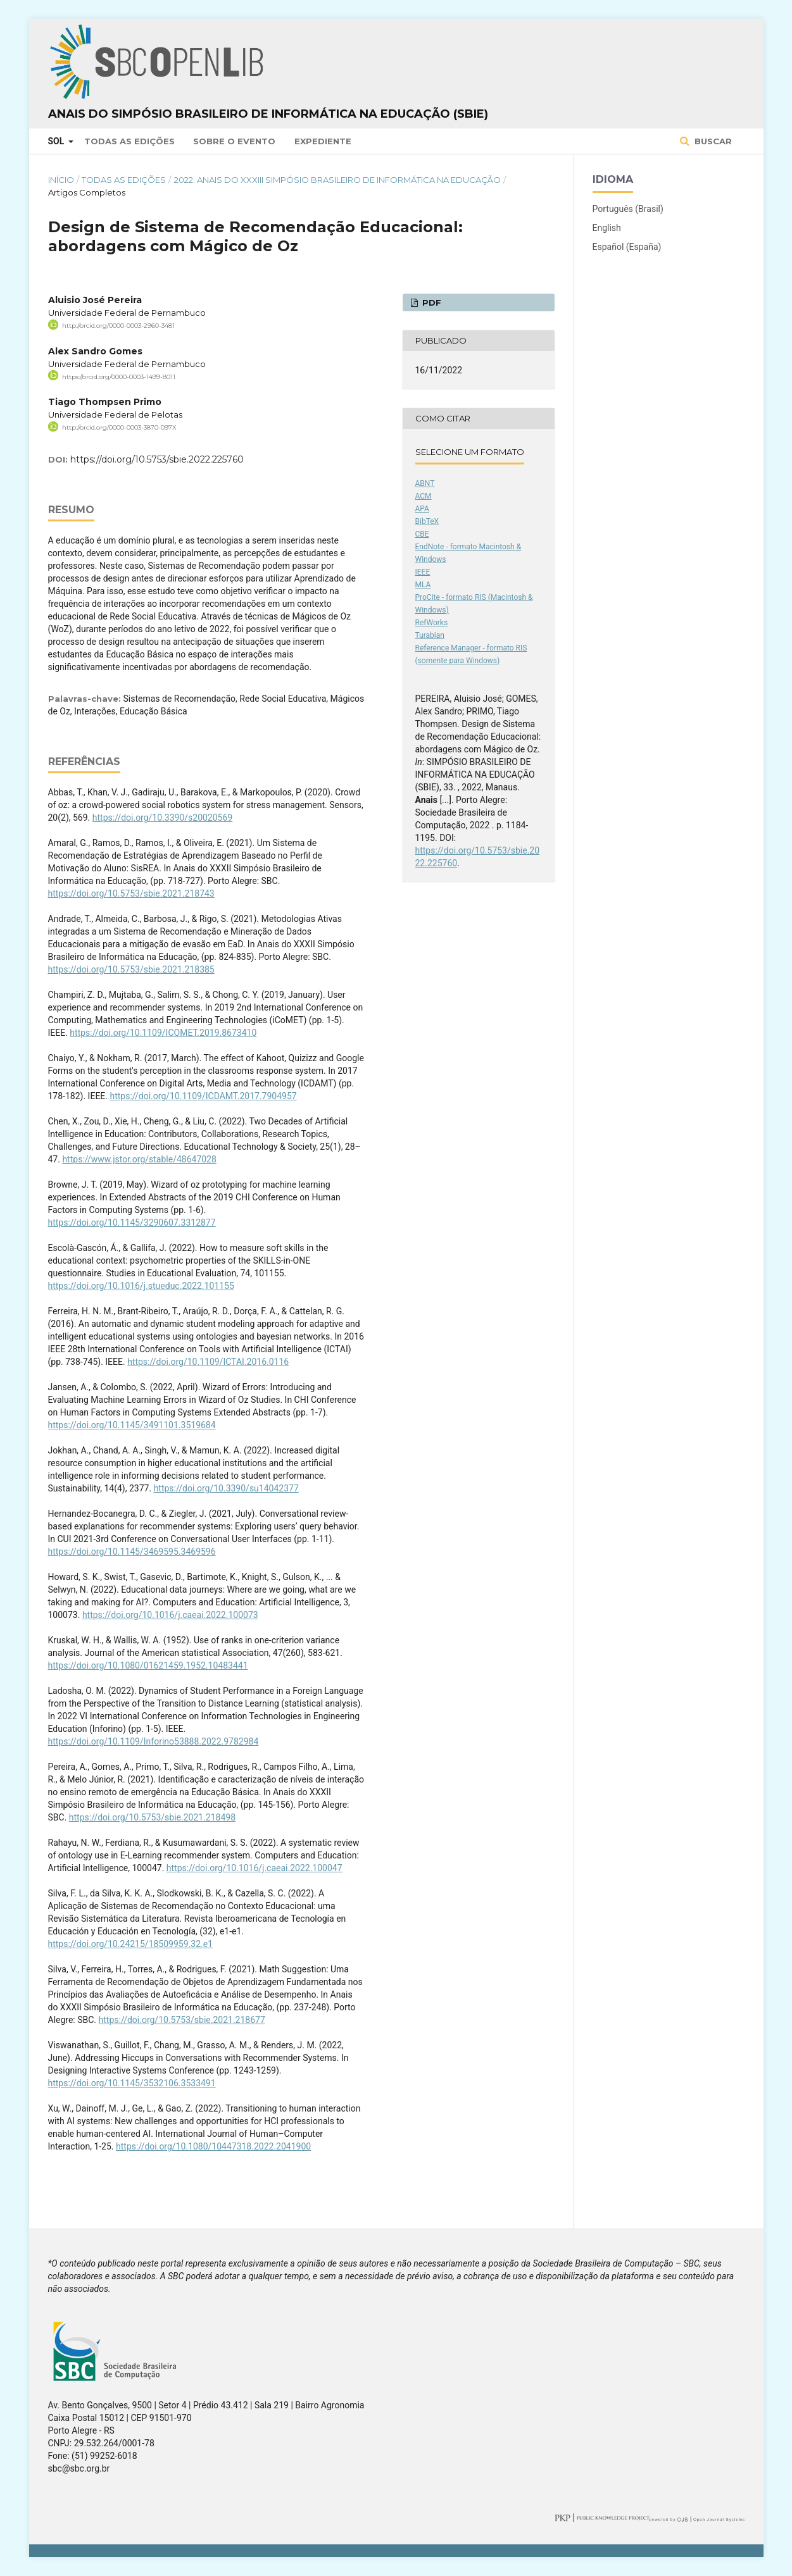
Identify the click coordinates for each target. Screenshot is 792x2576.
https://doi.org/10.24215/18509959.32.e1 (130, 1944)
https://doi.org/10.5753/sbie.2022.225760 (157, 459)
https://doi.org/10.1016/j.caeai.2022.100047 (255, 1868)
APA (422, 508)
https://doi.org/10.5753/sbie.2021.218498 (152, 1817)
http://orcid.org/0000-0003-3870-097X (119, 427)
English (607, 228)
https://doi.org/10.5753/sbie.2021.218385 (131, 969)
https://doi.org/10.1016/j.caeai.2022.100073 (170, 1615)
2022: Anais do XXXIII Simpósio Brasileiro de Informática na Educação (337, 180)
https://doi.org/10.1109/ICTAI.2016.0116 (208, 1362)
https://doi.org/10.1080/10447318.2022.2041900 (213, 2146)
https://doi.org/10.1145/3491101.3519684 (132, 1425)
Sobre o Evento (234, 141)
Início (61, 180)
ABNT (425, 483)
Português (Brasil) (628, 209)
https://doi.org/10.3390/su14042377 (226, 1488)
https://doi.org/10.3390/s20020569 (162, 817)
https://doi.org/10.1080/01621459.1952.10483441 (148, 1665)
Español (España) (627, 247)
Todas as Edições (129, 141)
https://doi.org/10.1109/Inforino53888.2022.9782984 (153, 1741)
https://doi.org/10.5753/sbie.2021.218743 (131, 893)
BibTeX (427, 521)
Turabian (429, 635)
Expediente (322, 141)
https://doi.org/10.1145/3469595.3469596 (132, 1551)
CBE (422, 534)
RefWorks (431, 622)
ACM (423, 496)
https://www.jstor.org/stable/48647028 (139, 1159)
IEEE (423, 572)
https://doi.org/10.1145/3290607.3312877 (132, 1222)
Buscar (712, 141)
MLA (423, 584)
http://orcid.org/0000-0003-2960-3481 (118, 325)
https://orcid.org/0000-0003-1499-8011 (118, 376)
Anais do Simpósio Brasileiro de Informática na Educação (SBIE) (268, 114)
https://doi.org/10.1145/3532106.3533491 (132, 2083)
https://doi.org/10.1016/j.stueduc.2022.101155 (141, 1286)
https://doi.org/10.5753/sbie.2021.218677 (182, 2020)
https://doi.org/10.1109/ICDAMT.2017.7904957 (203, 1096)
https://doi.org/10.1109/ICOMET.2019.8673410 (163, 1033)
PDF (430, 302)
